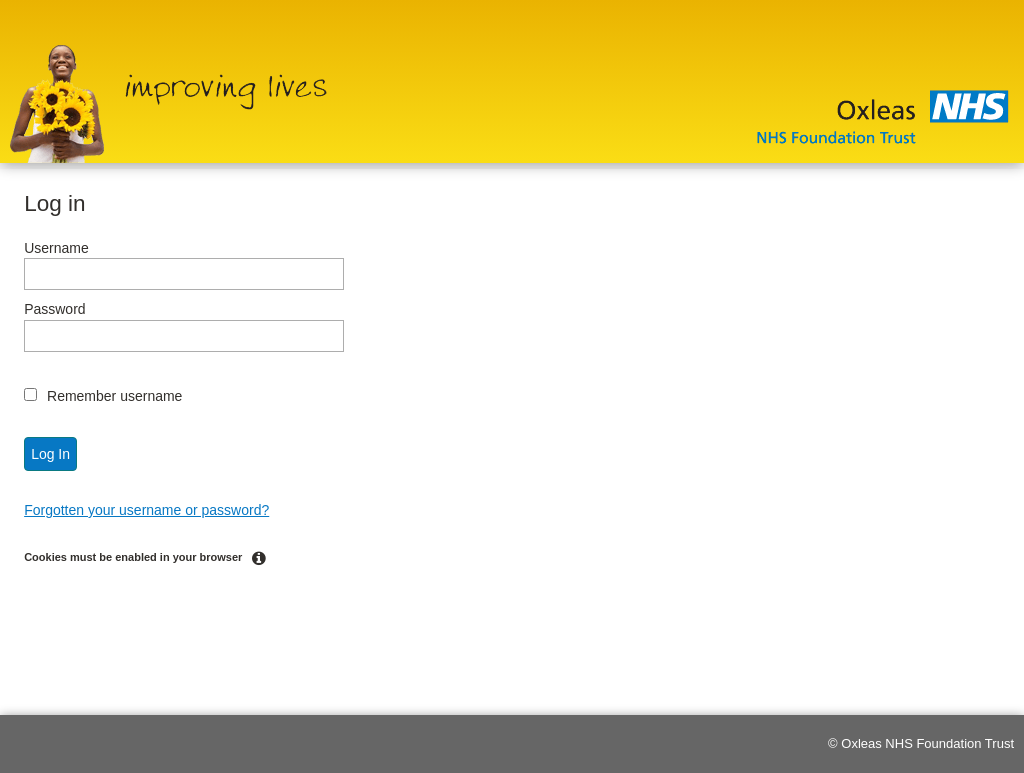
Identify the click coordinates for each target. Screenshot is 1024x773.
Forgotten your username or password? (146, 510)
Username (56, 248)
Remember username (114, 396)
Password (54, 309)
